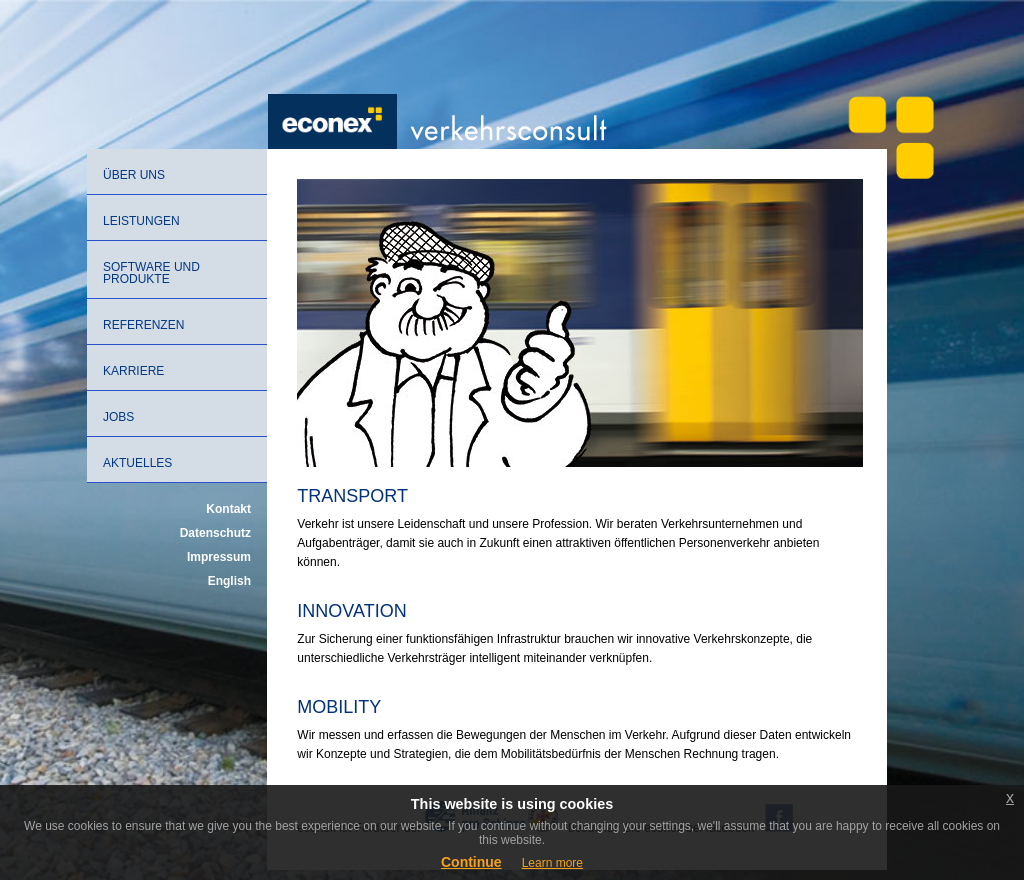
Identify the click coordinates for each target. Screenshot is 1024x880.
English (229, 581)
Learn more (552, 863)
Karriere (133, 371)
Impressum (219, 557)
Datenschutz (215, 533)
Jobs (118, 417)
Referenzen (143, 325)
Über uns (134, 175)
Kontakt (228, 509)
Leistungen (141, 221)
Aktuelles (137, 463)
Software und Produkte (151, 273)
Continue (471, 862)
